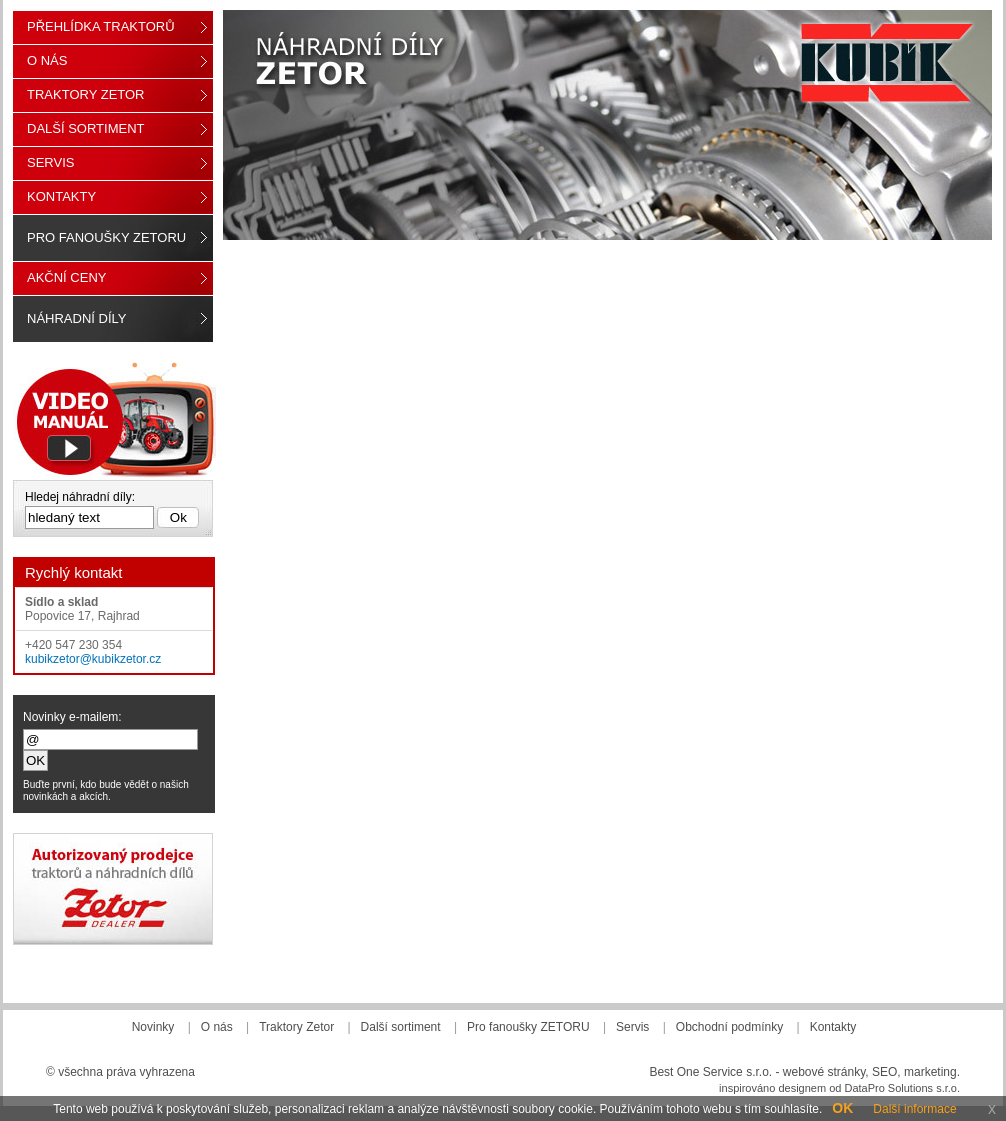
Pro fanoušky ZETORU (106, 237)
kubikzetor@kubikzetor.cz (93, 659)
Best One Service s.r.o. (710, 1072)
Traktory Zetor (86, 94)
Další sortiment (86, 128)
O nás (47, 60)
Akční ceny (66, 277)
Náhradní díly (76, 318)
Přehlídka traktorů (101, 26)
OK (842, 1108)
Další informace (914, 1109)
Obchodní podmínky (729, 1027)
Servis (50, 162)
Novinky (153, 1027)
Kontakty (61, 196)
